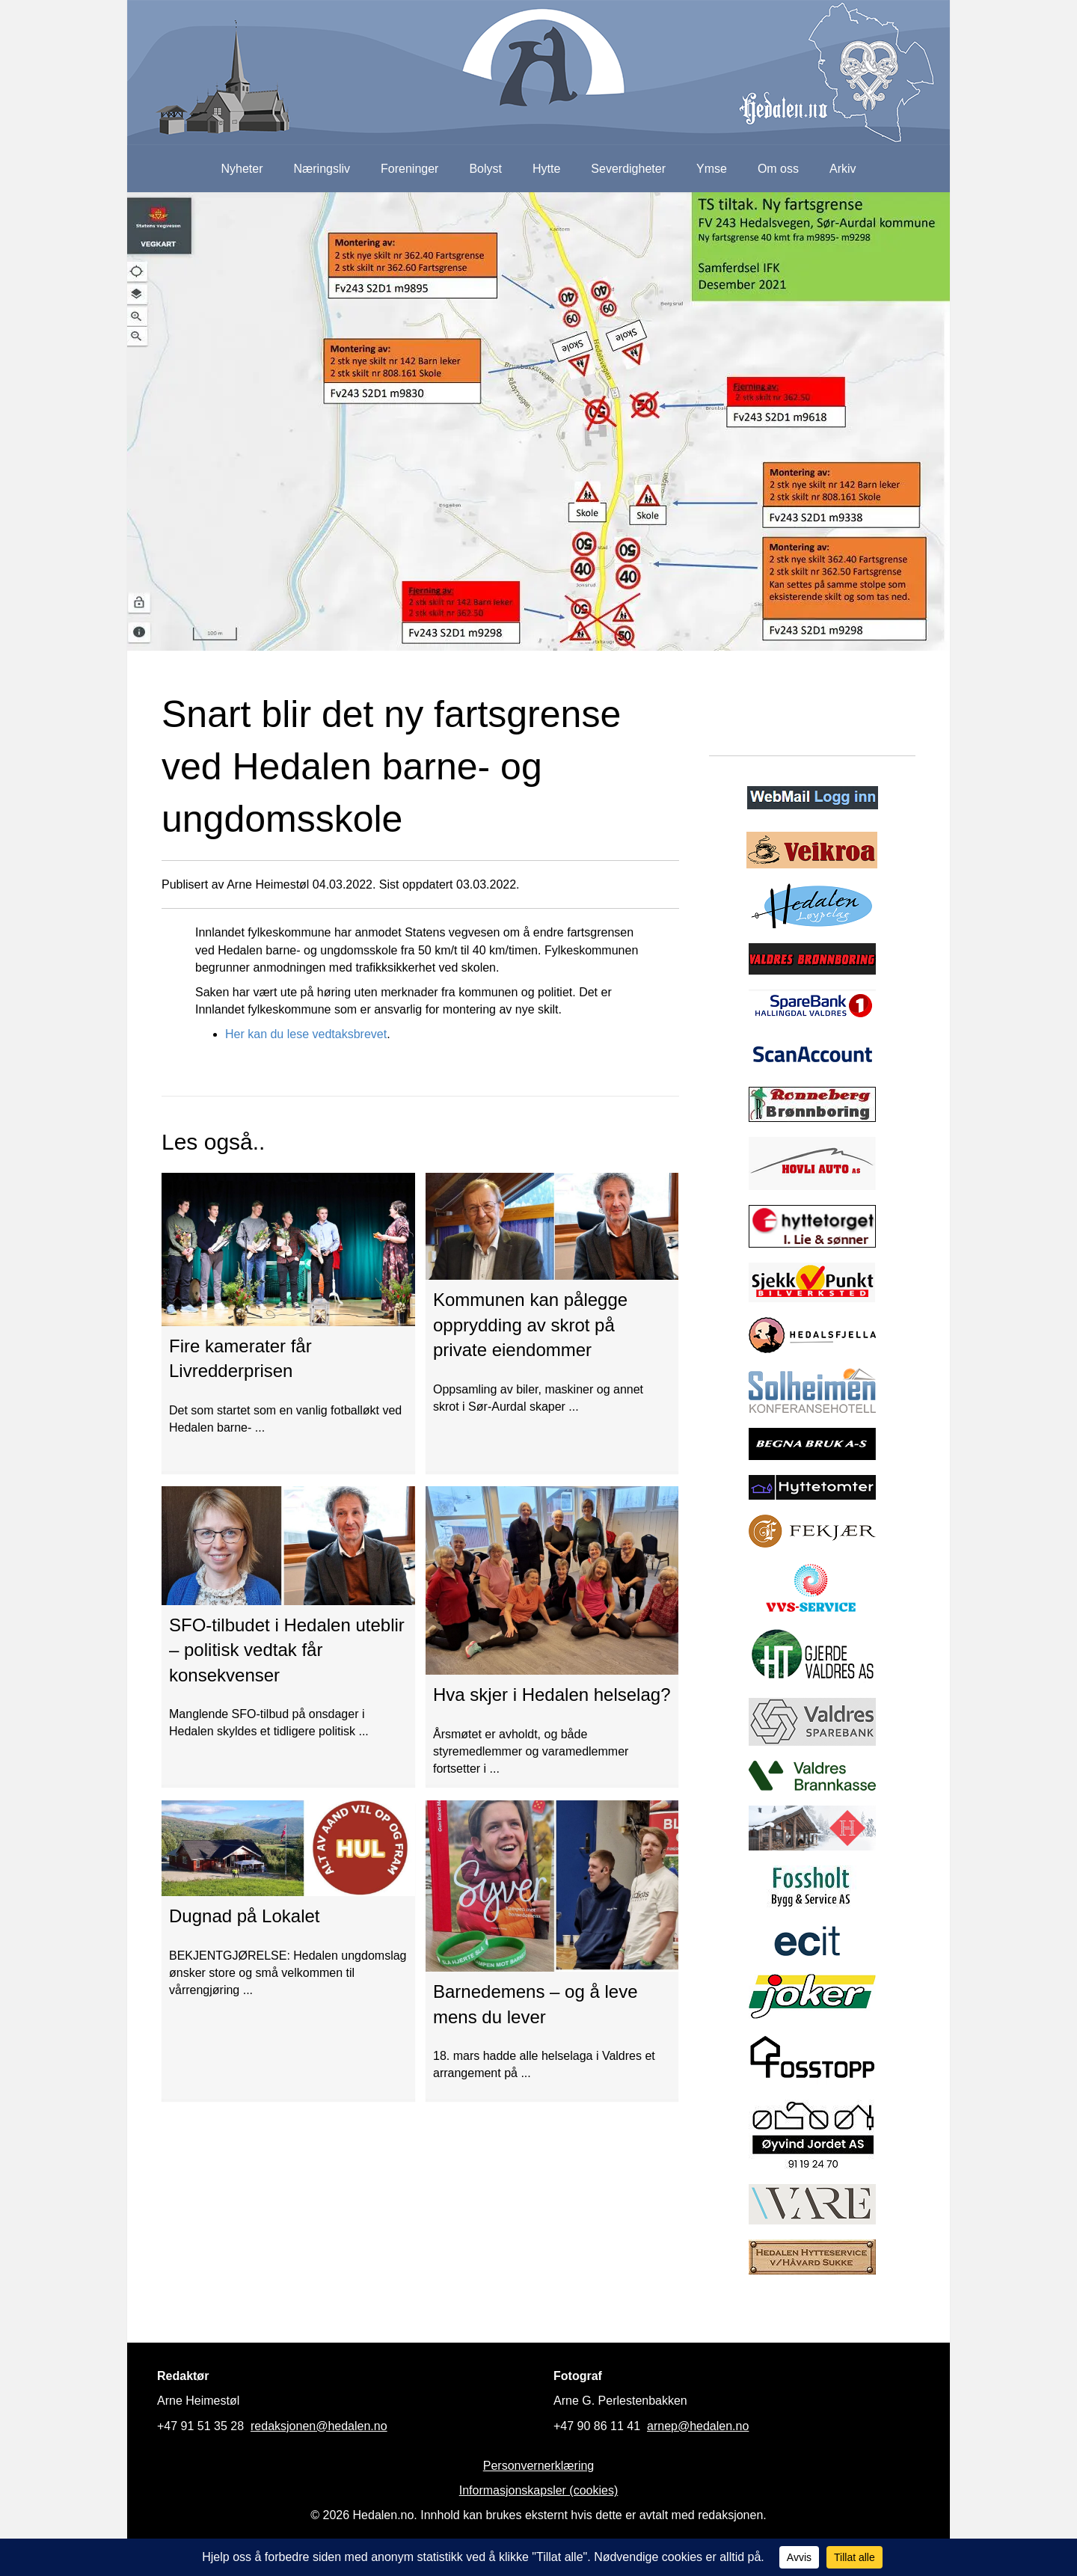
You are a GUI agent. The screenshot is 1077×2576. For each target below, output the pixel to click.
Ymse (711, 168)
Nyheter (242, 168)
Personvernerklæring (539, 2465)
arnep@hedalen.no (698, 2426)
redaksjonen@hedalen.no (319, 2426)
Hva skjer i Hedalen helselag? (552, 1694)
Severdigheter (628, 168)
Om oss (778, 168)
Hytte (546, 168)
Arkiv (842, 168)
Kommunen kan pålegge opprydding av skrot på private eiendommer (530, 1324)
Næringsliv (321, 168)
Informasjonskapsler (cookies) (539, 2490)
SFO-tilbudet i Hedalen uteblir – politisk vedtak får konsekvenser (287, 1650)
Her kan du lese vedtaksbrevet (306, 1034)
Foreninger (409, 168)
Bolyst (485, 168)
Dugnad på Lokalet (244, 1916)
